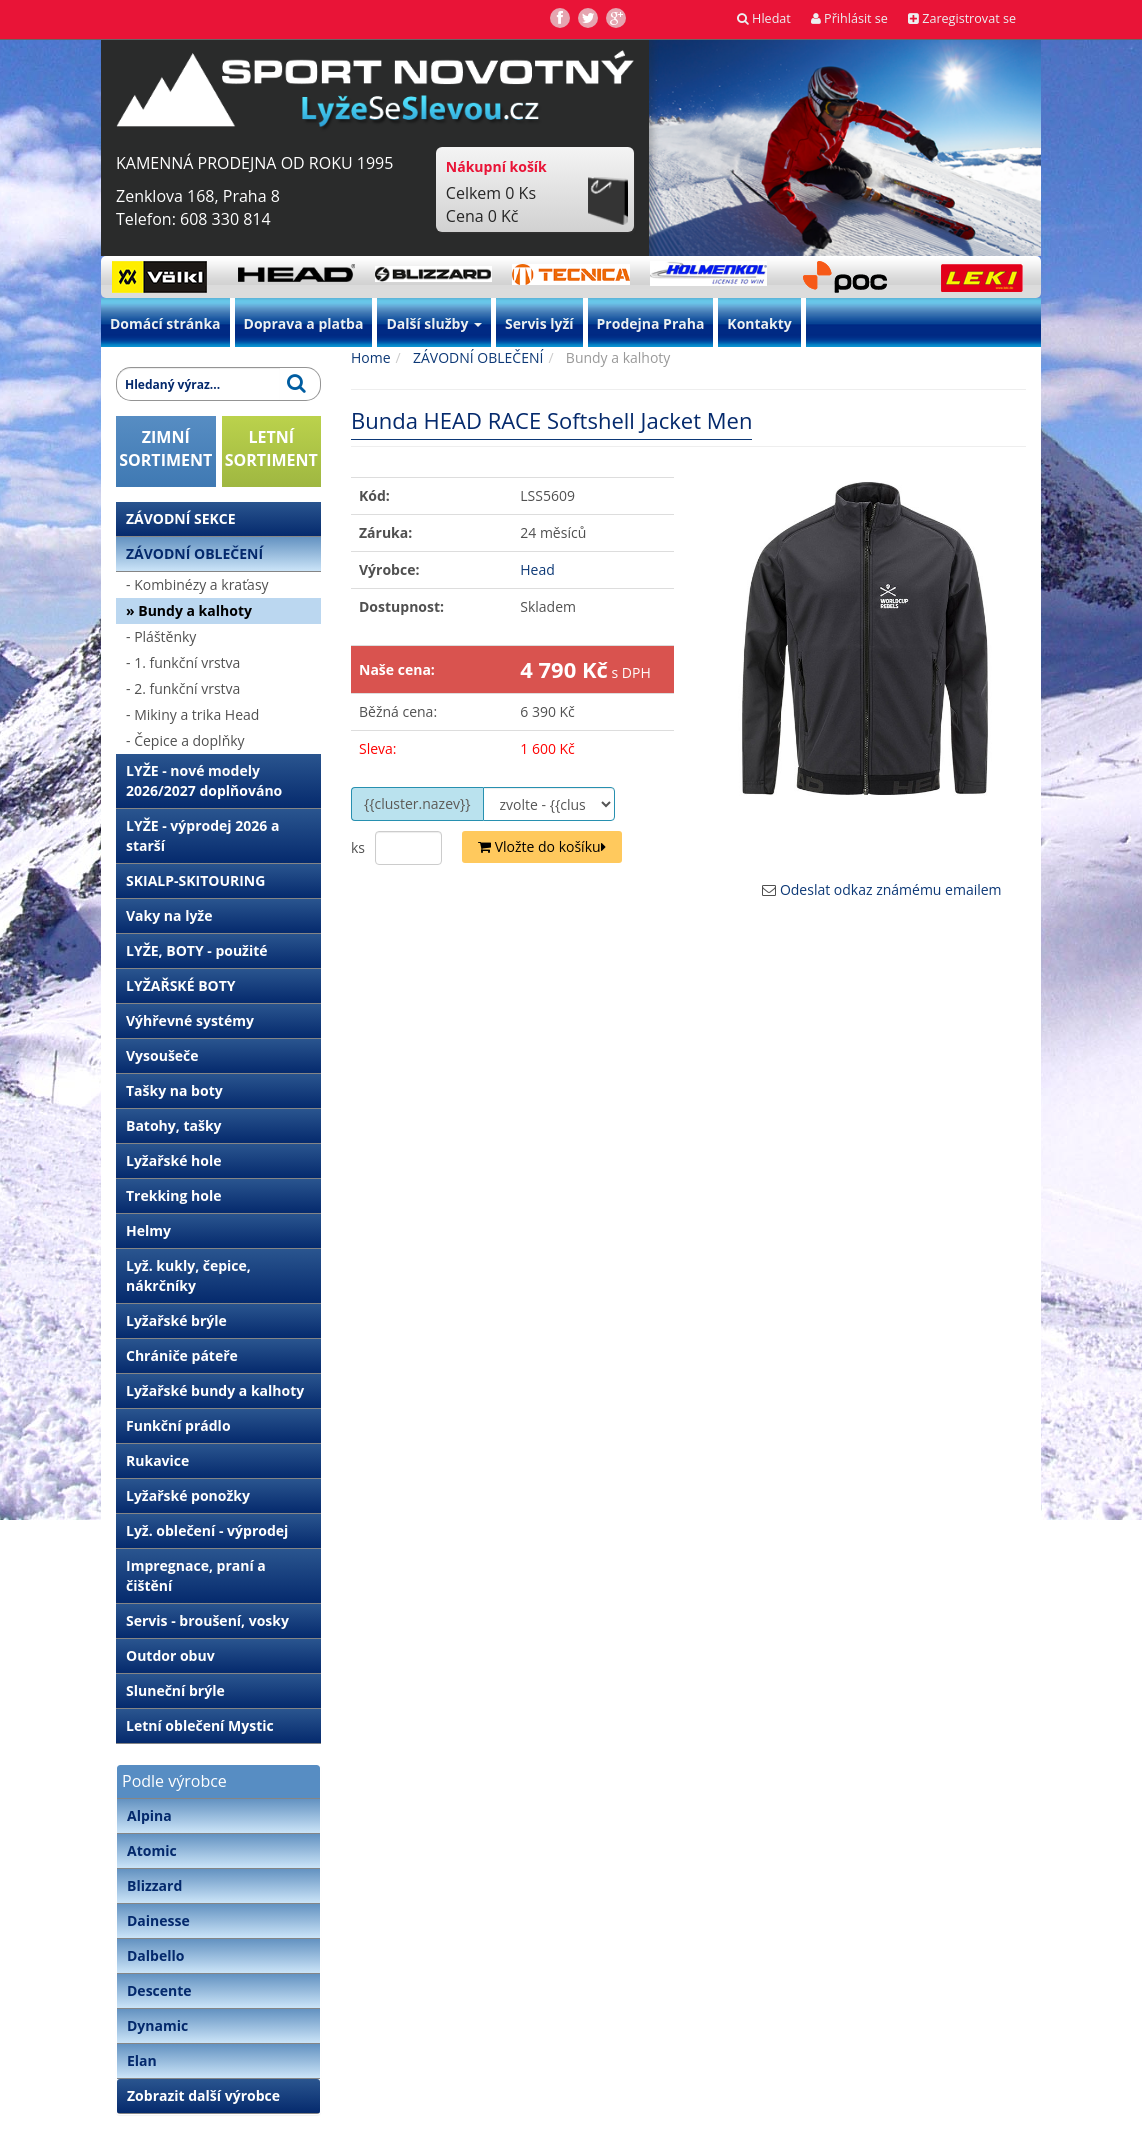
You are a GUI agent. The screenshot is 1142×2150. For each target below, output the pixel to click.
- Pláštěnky (161, 636)
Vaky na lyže (169, 915)
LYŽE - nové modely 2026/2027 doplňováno (204, 780)
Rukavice (157, 1460)
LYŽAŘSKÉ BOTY (181, 985)
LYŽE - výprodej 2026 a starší (202, 835)
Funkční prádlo (178, 1425)
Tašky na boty (174, 1090)
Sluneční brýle (175, 1690)
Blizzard (154, 1885)
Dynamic (157, 2025)
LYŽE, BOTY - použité (197, 950)
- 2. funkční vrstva (183, 688)
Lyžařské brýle (176, 1320)
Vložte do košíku (542, 846)
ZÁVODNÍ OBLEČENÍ (194, 553)
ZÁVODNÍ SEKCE (181, 518)
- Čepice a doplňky (185, 740)
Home (371, 357)
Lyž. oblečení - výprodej (207, 1530)
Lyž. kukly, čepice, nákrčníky (188, 1275)
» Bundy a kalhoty (189, 610)
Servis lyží (539, 323)
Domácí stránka (165, 323)
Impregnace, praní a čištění (196, 1575)
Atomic (152, 1850)
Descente (159, 1990)
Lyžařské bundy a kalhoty (215, 1390)
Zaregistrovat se (962, 18)
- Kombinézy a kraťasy (197, 584)
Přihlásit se (849, 18)
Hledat (764, 18)
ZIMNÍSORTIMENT (165, 448)
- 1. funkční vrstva (183, 662)
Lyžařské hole (173, 1160)
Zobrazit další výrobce (203, 2095)
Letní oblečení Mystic (200, 1725)
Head (537, 569)
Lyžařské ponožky (188, 1495)
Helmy (148, 1230)
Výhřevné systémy (190, 1020)
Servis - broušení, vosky (207, 1620)
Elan (142, 2060)
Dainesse (158, 1920)
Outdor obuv (170, 1655)
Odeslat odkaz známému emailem (891, 889)
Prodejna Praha (651, 323)
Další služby (434, 323)
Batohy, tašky (174, 1125)
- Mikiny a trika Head (192, 714)
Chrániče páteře (182, 1355)
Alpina (149, 1815)
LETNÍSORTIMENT (271, 448)
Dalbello (155, 1955)
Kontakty (759, 323)
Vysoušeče (162, 1055)
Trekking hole (174, 1195)
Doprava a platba (304, 323)
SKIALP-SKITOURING (195, 880)
